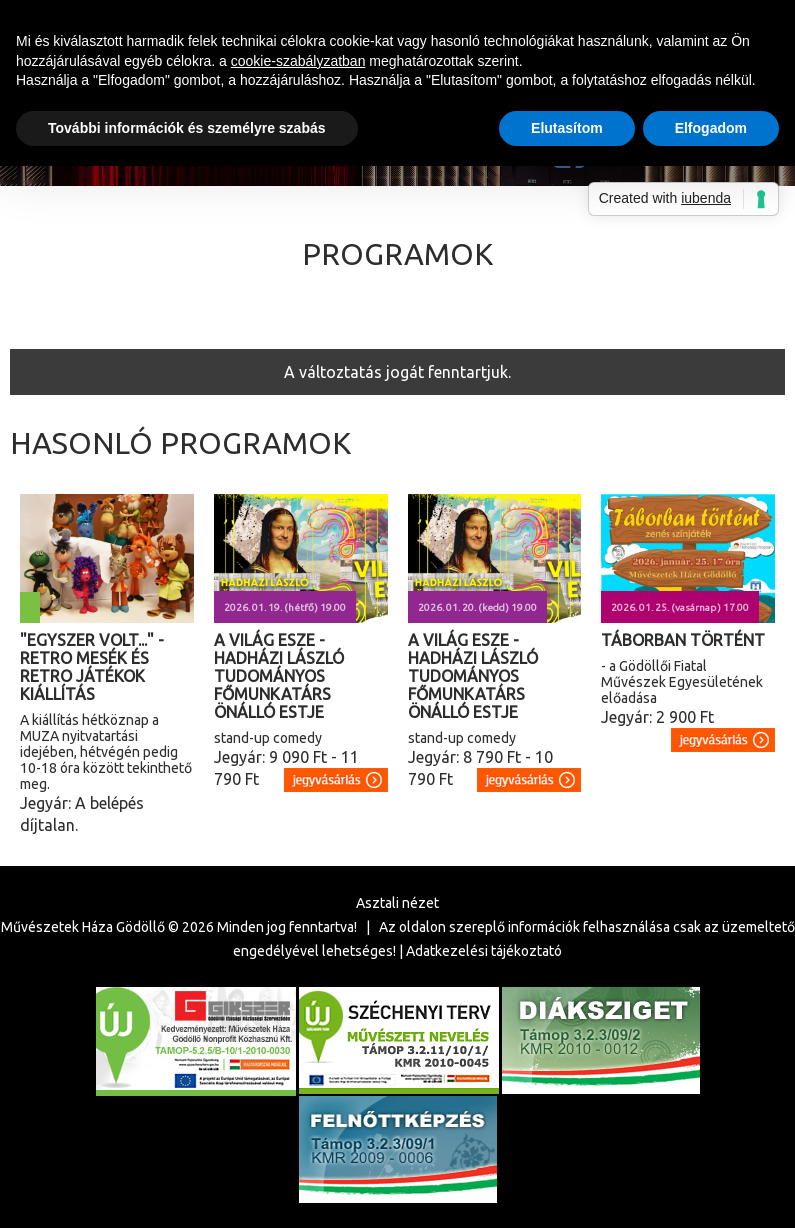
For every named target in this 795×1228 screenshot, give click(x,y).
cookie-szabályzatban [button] (298, 61)
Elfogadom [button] (711, 128)
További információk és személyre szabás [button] (187, 128)
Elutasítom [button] (567, 128)
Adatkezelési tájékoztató (484, 951)
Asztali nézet (397, 903)
